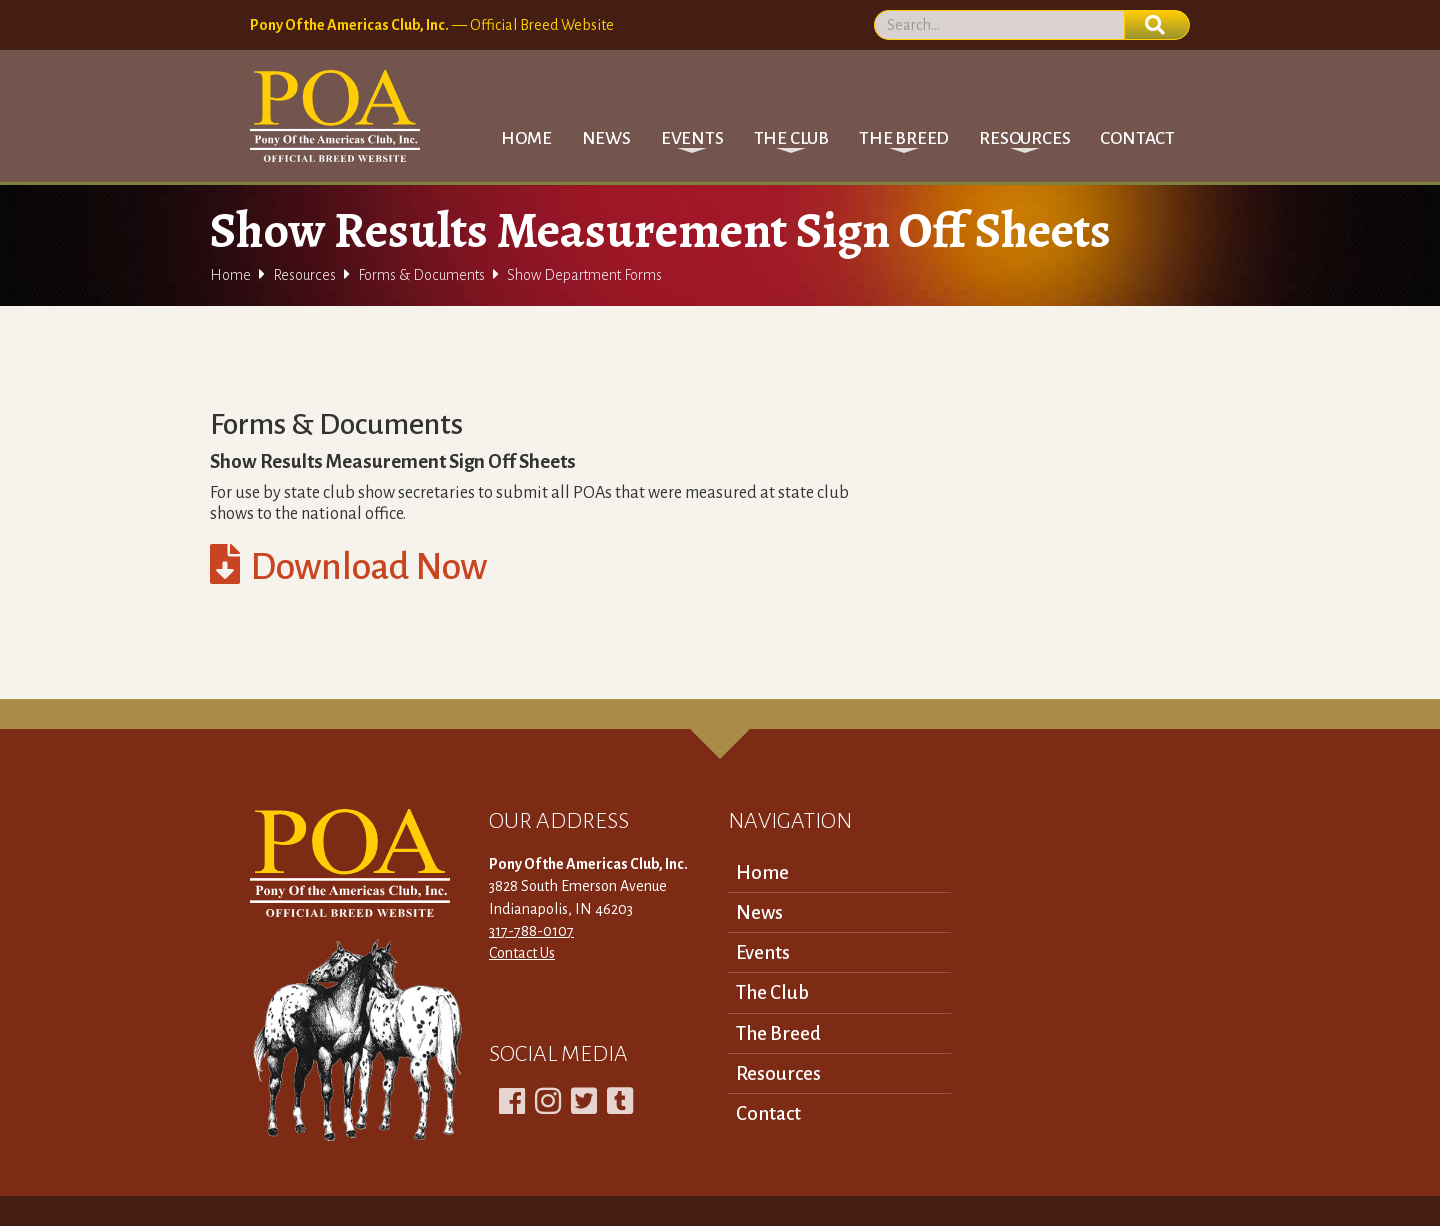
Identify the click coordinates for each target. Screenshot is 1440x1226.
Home (526, 138)
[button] (692, 138)
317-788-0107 (531, 931)
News (606, 138)
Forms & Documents (421, 275)
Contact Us (522, 953)
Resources (304, 275)
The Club (772, 992)
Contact (1137, 138)
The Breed (778, 1033)
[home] (335, 116)
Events (763, 952)
